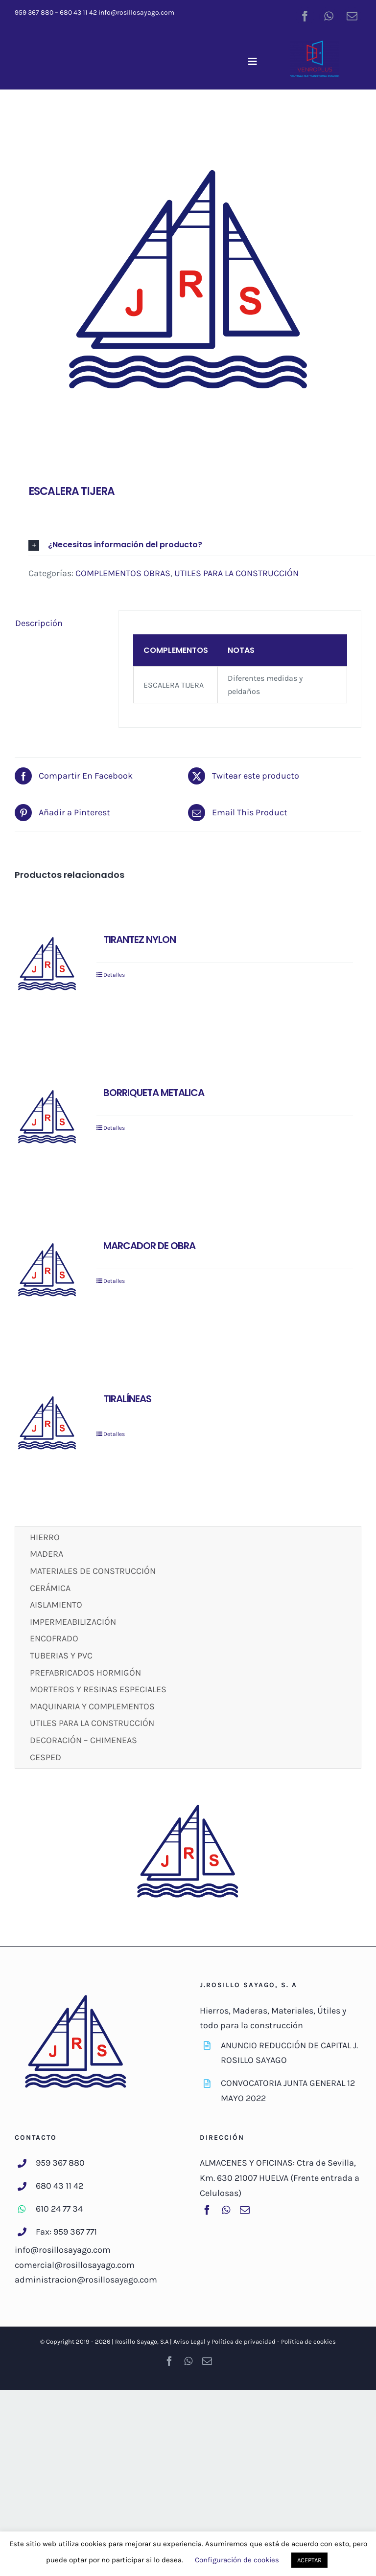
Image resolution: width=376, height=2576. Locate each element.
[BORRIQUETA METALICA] (47, 1118)
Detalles (114, 974)
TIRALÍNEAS (127, 1399)
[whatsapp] (328, 15)
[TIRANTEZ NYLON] (47, 965)
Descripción (39, 623)
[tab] (60, 623)
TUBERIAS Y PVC (61, 1655)
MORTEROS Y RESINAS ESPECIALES (98, 1689)
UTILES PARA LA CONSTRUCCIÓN (236, 573)
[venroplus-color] (314, 44)
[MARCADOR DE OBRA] (47, 1272)
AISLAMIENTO (56, 1604)
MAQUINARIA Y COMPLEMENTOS (92, 1706)
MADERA (46, 1553)
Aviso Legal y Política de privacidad (224, 2341)
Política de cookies (308, 2341)
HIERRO (45, 1537)
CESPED (45, 1757)
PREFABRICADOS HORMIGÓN (85, 1672)
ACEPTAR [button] (309, 2560)
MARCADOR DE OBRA (149, 1246)
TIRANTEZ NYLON (139, 939)
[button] (201, 545)
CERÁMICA (50, 1588)
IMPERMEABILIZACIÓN (73, 1621)
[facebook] (305, 15)
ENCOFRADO (54, 1638)
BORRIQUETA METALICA (153, 1092)
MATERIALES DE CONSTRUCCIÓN (93, 1571)
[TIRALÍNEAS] (47, 1425)
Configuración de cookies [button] (237, 2559)
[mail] (352, 15)
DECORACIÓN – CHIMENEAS (83, 1740)
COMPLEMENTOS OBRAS (122, 573)
